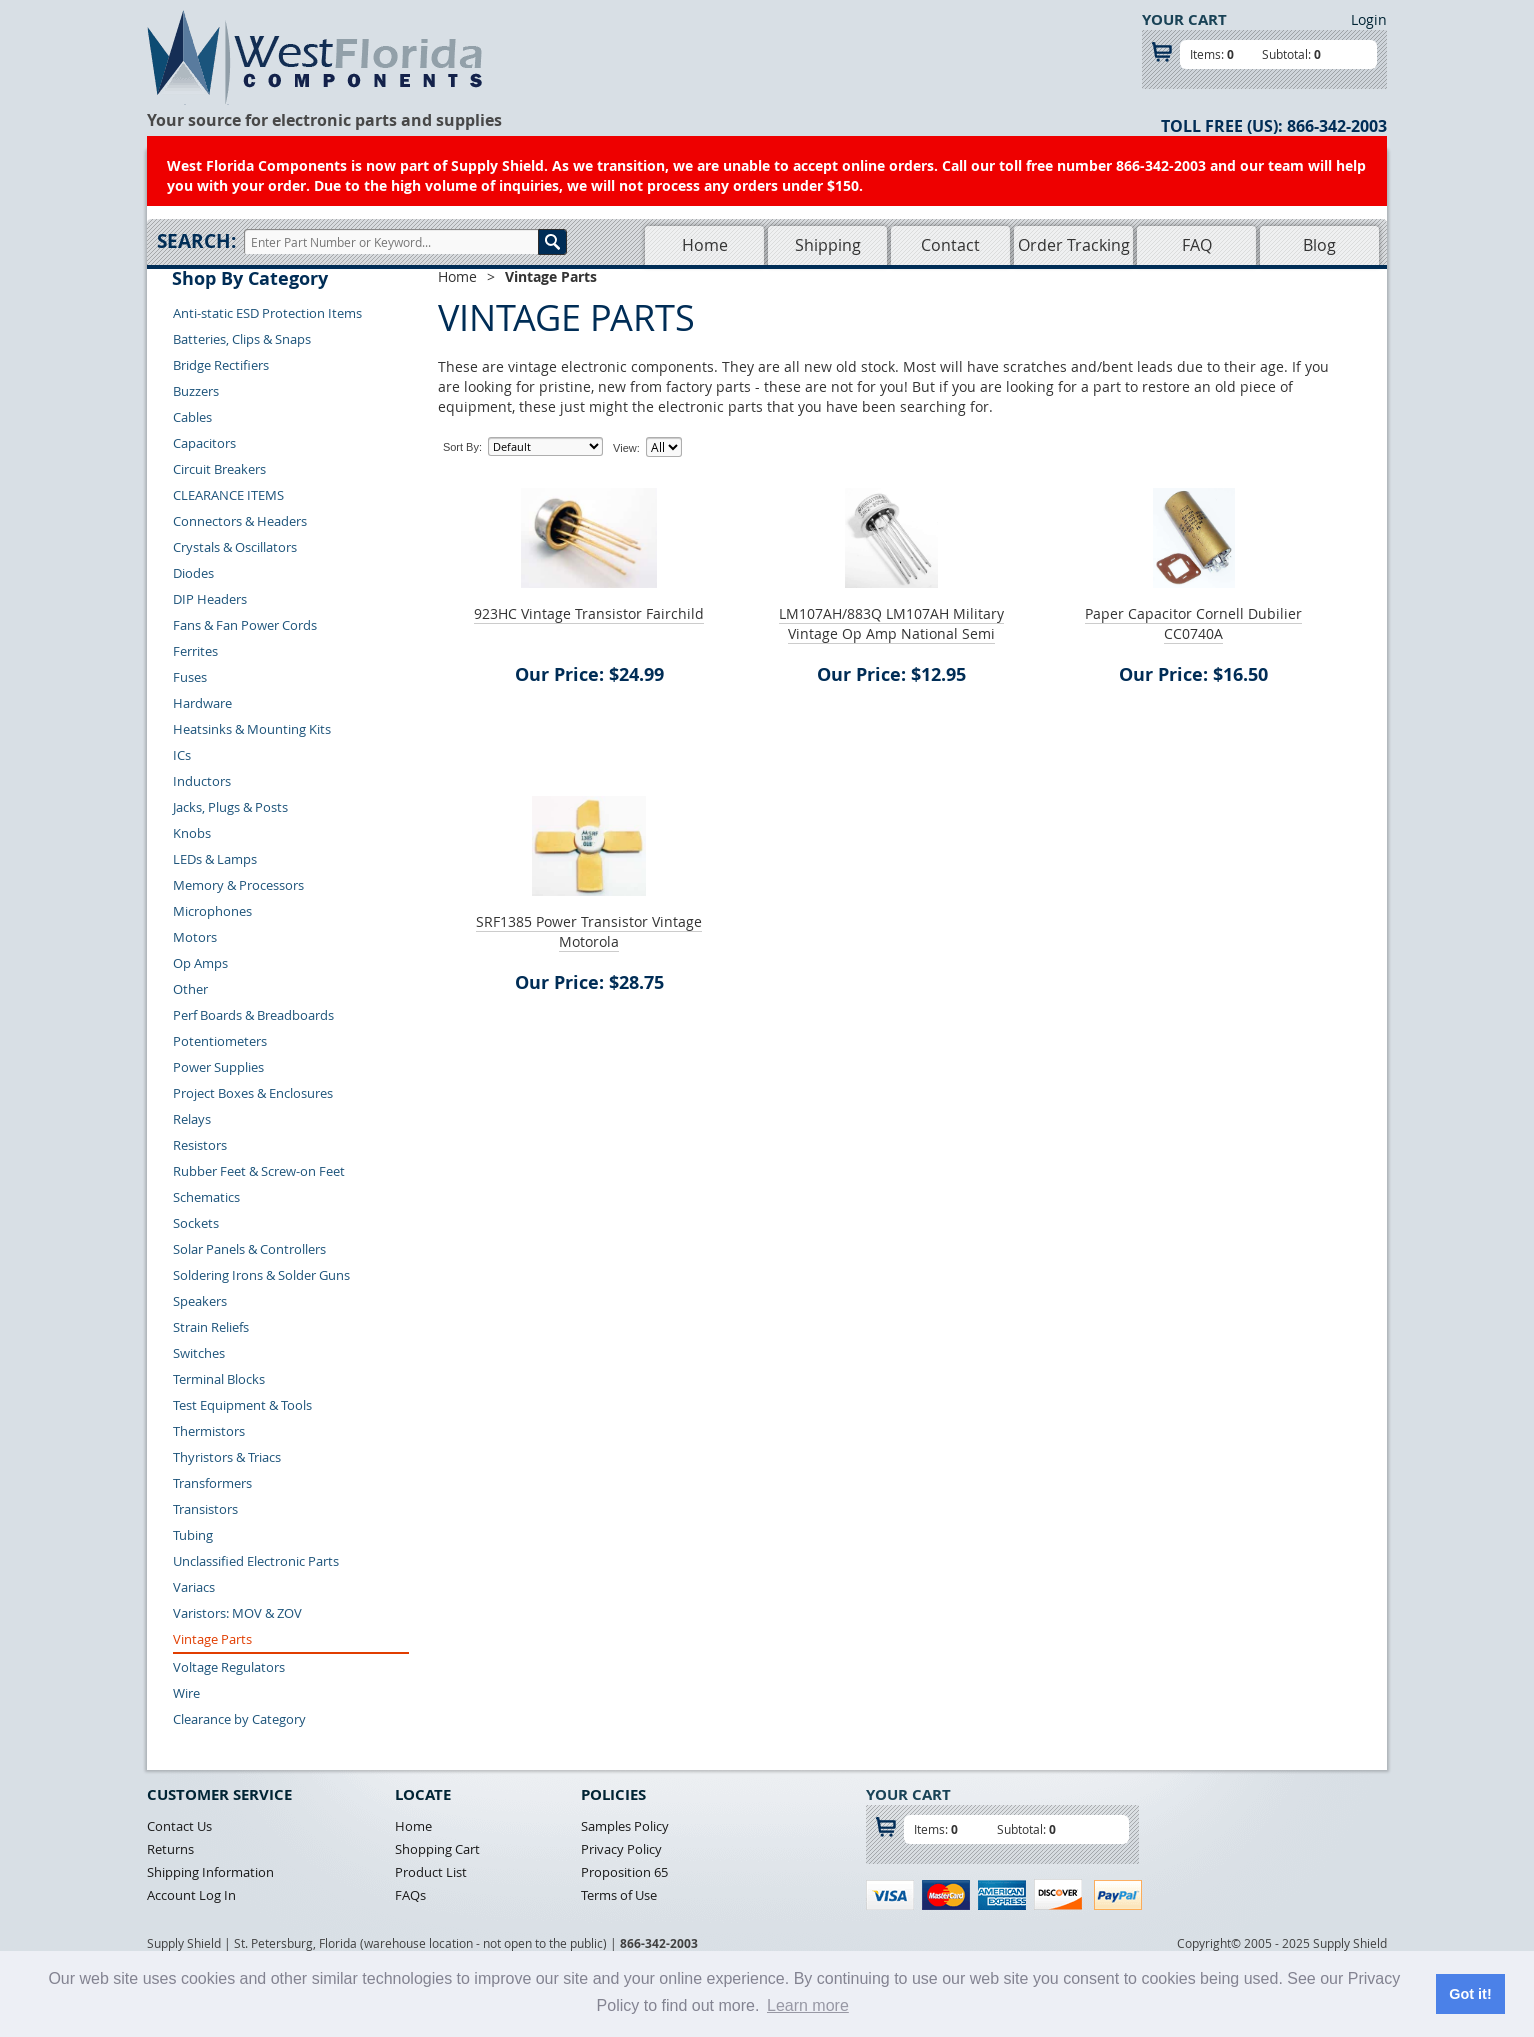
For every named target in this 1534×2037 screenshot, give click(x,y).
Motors (195, 937)
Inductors (202, 781)
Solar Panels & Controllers (249, 1249)
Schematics (206, 1197)
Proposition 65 (624, 1872)
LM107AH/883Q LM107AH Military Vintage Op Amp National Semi (891, 623)
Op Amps (200, 963)
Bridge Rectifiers (221, 365)
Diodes (193, 573)
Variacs (194, 1587)
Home (705, 245)
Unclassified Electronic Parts (256, 1561)
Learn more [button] (808, 2005)
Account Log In (191, 1895)
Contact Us (179, 1826)
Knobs (192, 833)
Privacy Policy (621, 1849)
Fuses (190, 677)
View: (626, 448)
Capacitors (204, 443)
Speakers (200, 1301)
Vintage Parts (212, 1639)
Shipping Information (210, 1872)
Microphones (212, 911)
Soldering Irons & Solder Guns (261, 1275)
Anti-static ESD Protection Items (267, 313)
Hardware (202, 703)
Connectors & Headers (240, 521)
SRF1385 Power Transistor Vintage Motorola (589, 931)
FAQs (410, 1895)
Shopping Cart (437, 1849)
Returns (170, 1849)
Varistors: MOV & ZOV (237, 1613)
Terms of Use (619, 1895)
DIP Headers (210, 599)
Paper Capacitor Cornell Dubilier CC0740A (1193, 623)
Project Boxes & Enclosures (253, 1093)
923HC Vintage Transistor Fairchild (589, 613)
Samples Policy (625, 1826)
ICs (182, 755)
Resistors (200, 1145)
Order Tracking (1074, 245)
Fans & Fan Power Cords (245, 625)
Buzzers (196, 391)
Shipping (828, 245)
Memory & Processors (238, 885)
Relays (192, 1119)
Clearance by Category (239, 1719)
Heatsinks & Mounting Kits (252, 729)
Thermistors (209, 1431)
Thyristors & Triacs (227, 1457)
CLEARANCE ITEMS (228, 495)
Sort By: (462, 447)
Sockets (196, 1223)
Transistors (205, 1509)
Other (190, 989)
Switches (199, 1353)
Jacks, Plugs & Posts (230, 807)
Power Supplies (218, 1067)
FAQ (1197, 245)
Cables (192, 417)
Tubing (193, 1535)
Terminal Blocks (219, 1379)
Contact (950, 245)
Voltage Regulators (229, 1667)
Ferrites (195, 651)
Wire (186, 1693)
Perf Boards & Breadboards (253, 1015)
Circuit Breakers (219, 469)
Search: (196, 241)
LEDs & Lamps (215, 859)
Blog (1319, 245)
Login (1369, 19)
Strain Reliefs (211, 1327)
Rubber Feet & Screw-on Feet (259, 1171)
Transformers (212, 1483)
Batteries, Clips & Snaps (242, 339)
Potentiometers (220, 1041)
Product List (431, 1872)
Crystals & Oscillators (235, 547)
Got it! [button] (1470, 1994)
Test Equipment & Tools (242, 1405)
